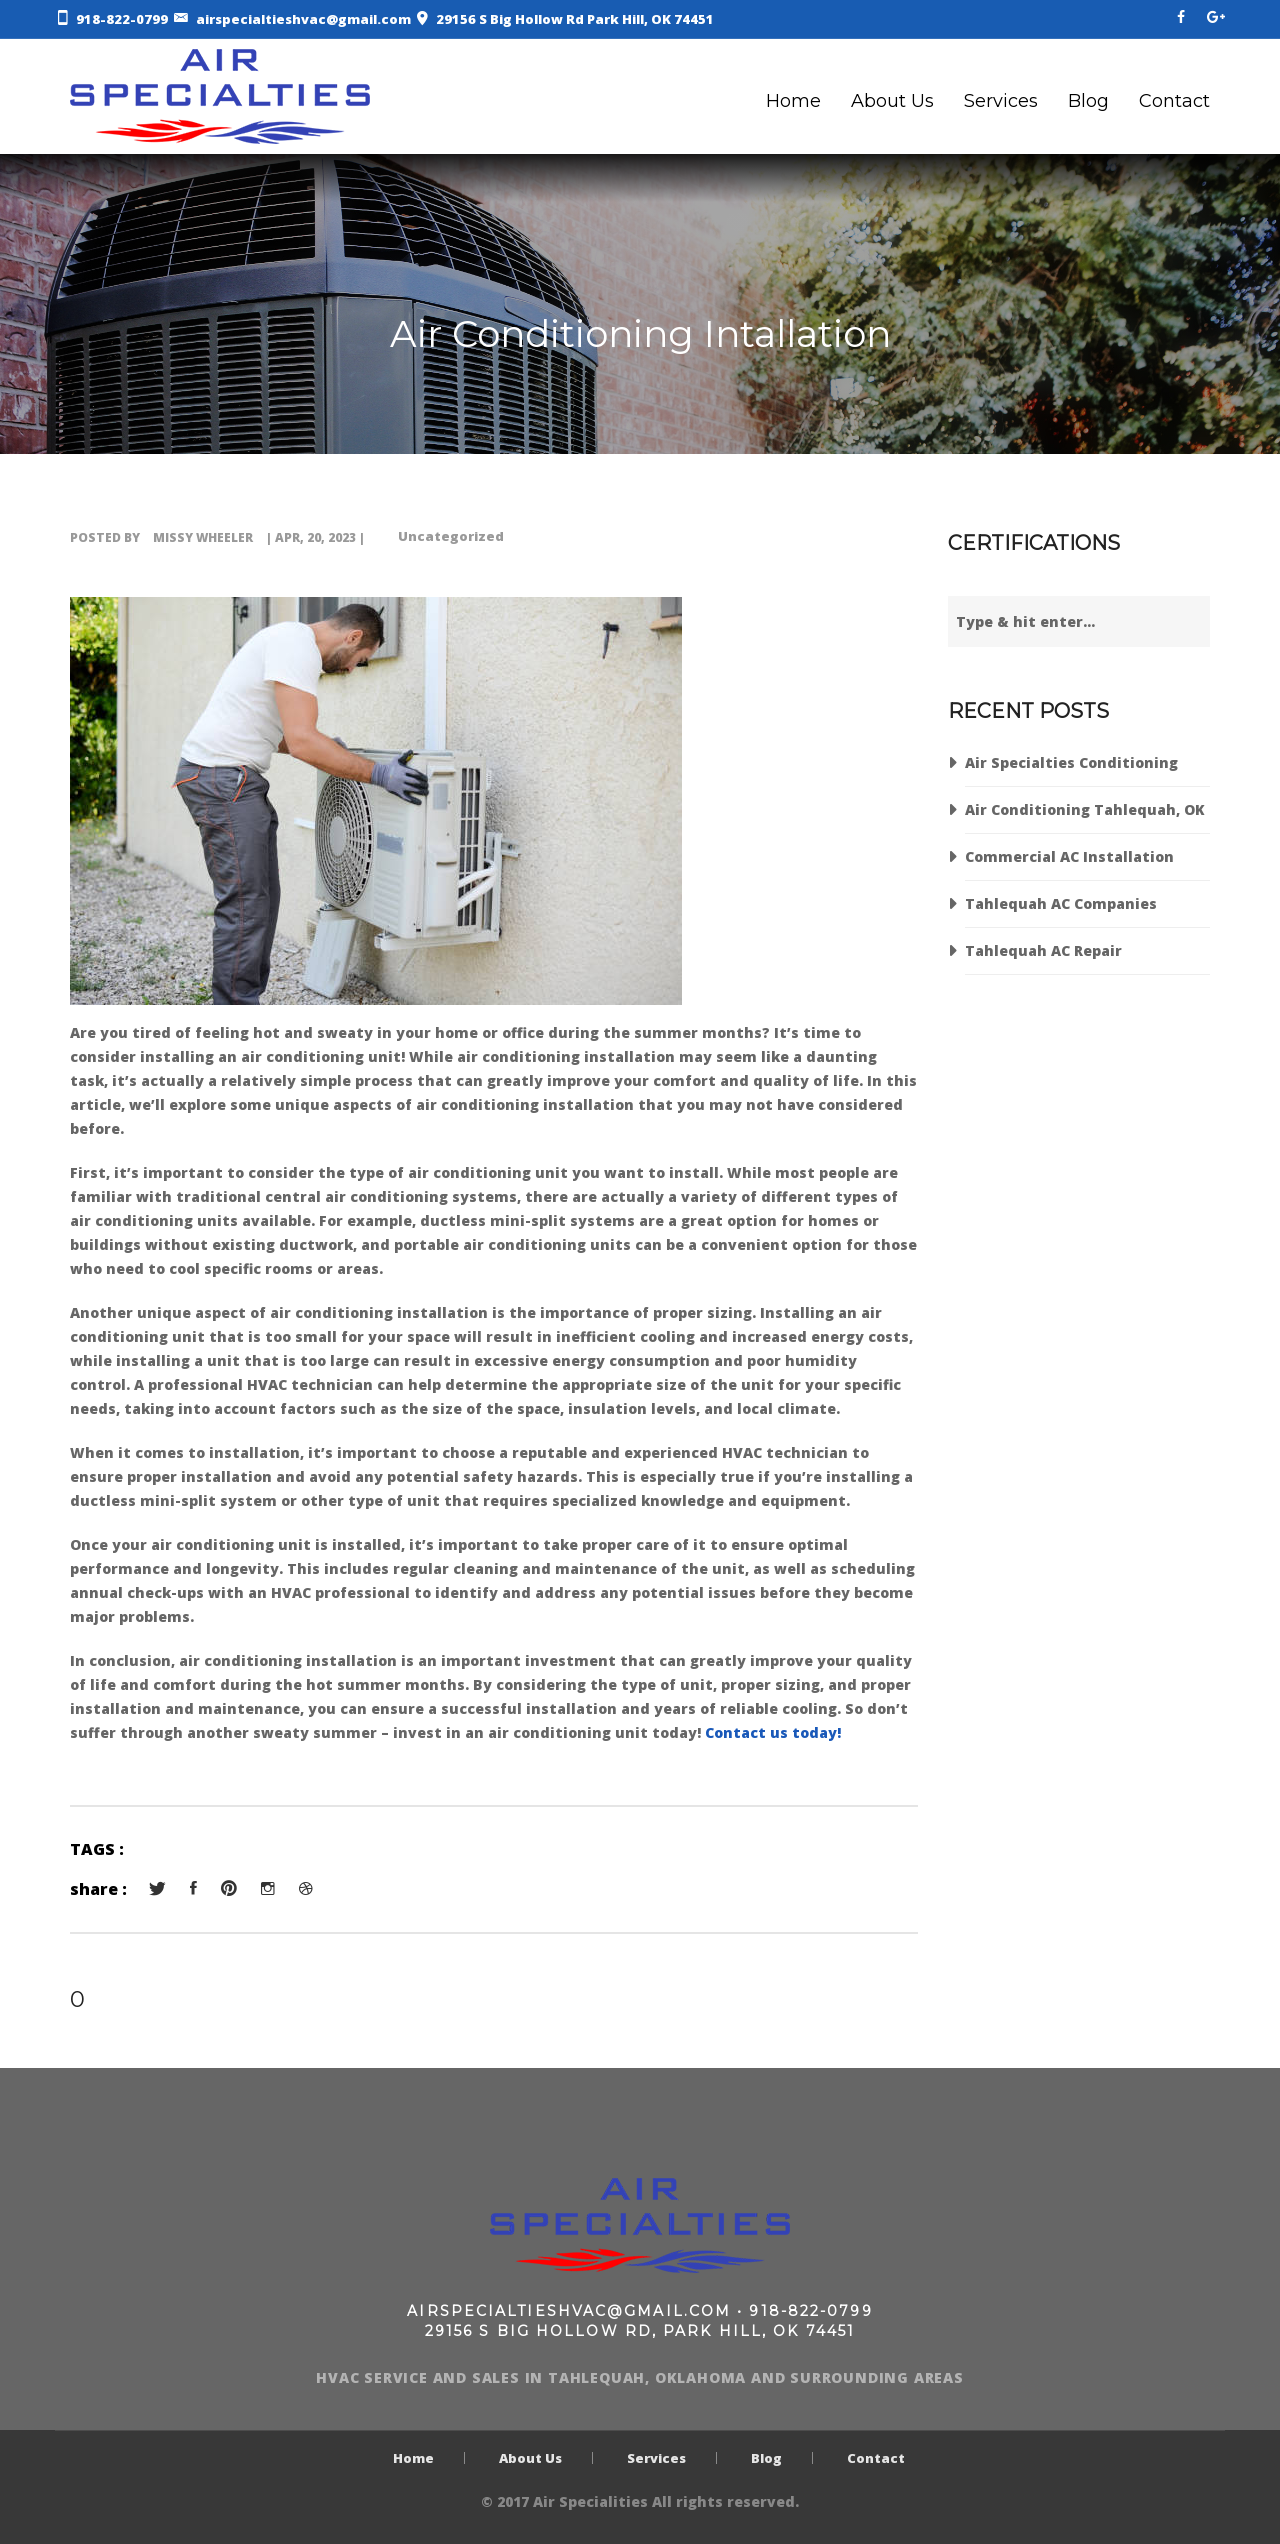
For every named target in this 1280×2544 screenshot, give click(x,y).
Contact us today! (773, 1732)
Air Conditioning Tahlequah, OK (1085, 809)
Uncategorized (451, 536)
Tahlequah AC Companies (1061, 903)
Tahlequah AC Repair (1043, 950)
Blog (1088, 101)
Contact (1174, 101)
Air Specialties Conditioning (1071, 762)
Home (793, 101)
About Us (892, 101)
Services (1001, 101)
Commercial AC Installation (1069, 856)
